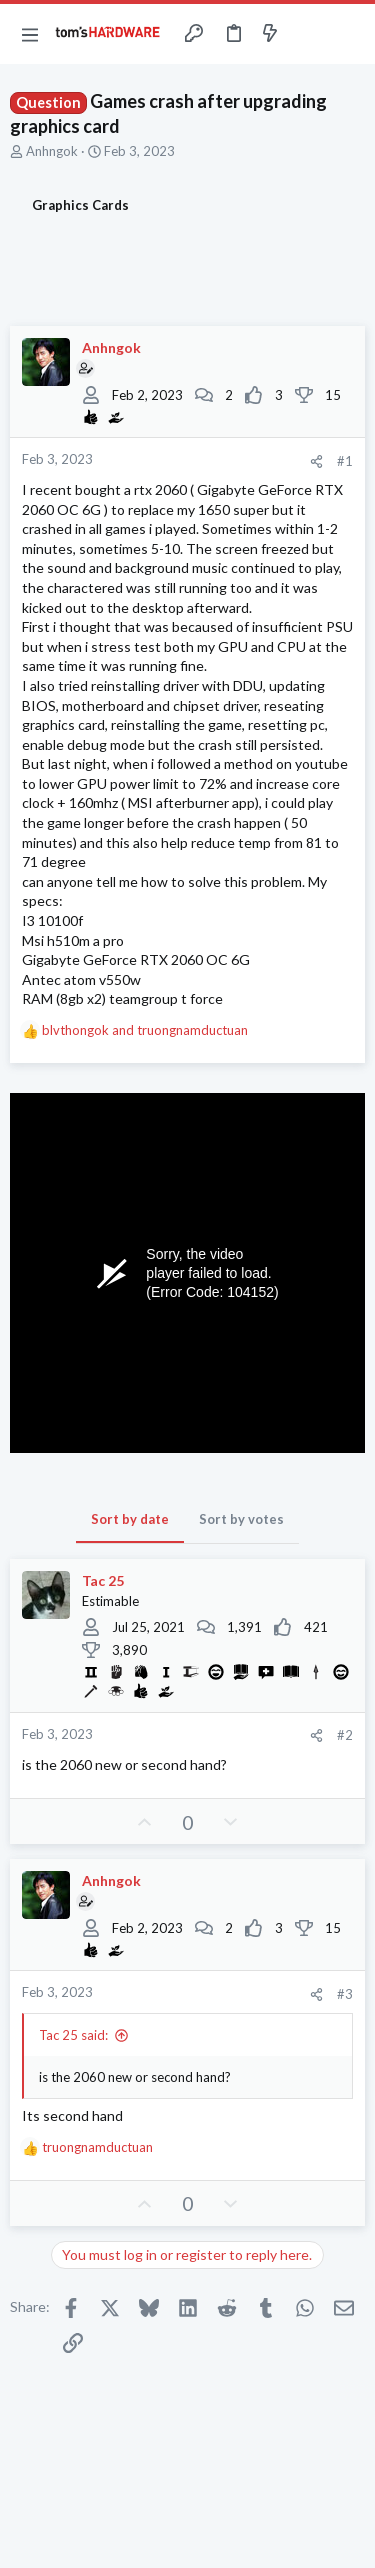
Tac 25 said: (73, 2035)
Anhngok (52, 151)
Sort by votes (241, 1519)
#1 (345, 461)
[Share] (316, 461)
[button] (30, 34)
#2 (345, 1735)
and (145, 1030)
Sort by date (130, 1519)
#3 (345, 1994)
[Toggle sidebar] (309, 34)
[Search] (348, 34)
